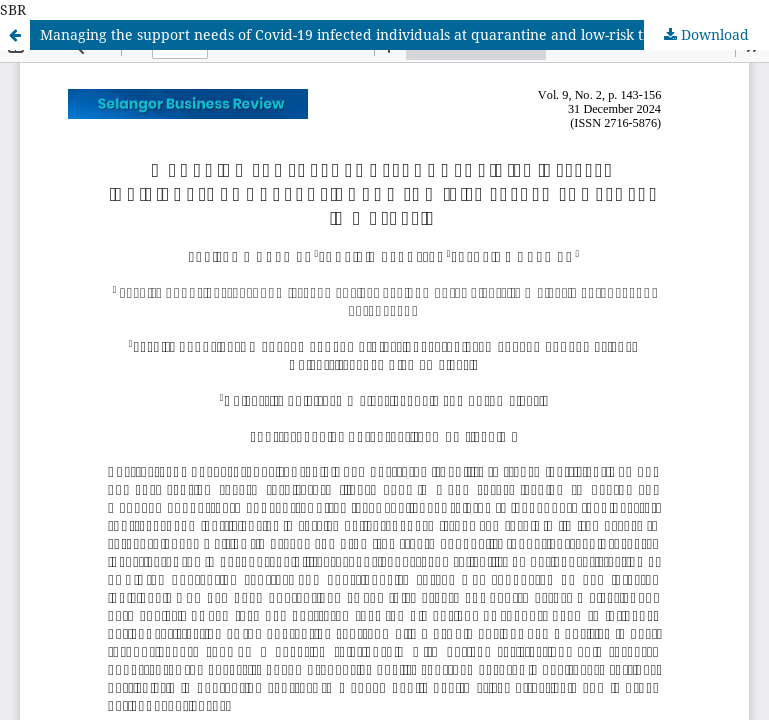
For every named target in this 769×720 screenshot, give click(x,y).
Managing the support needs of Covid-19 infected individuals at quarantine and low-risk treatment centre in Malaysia (404, 34)
